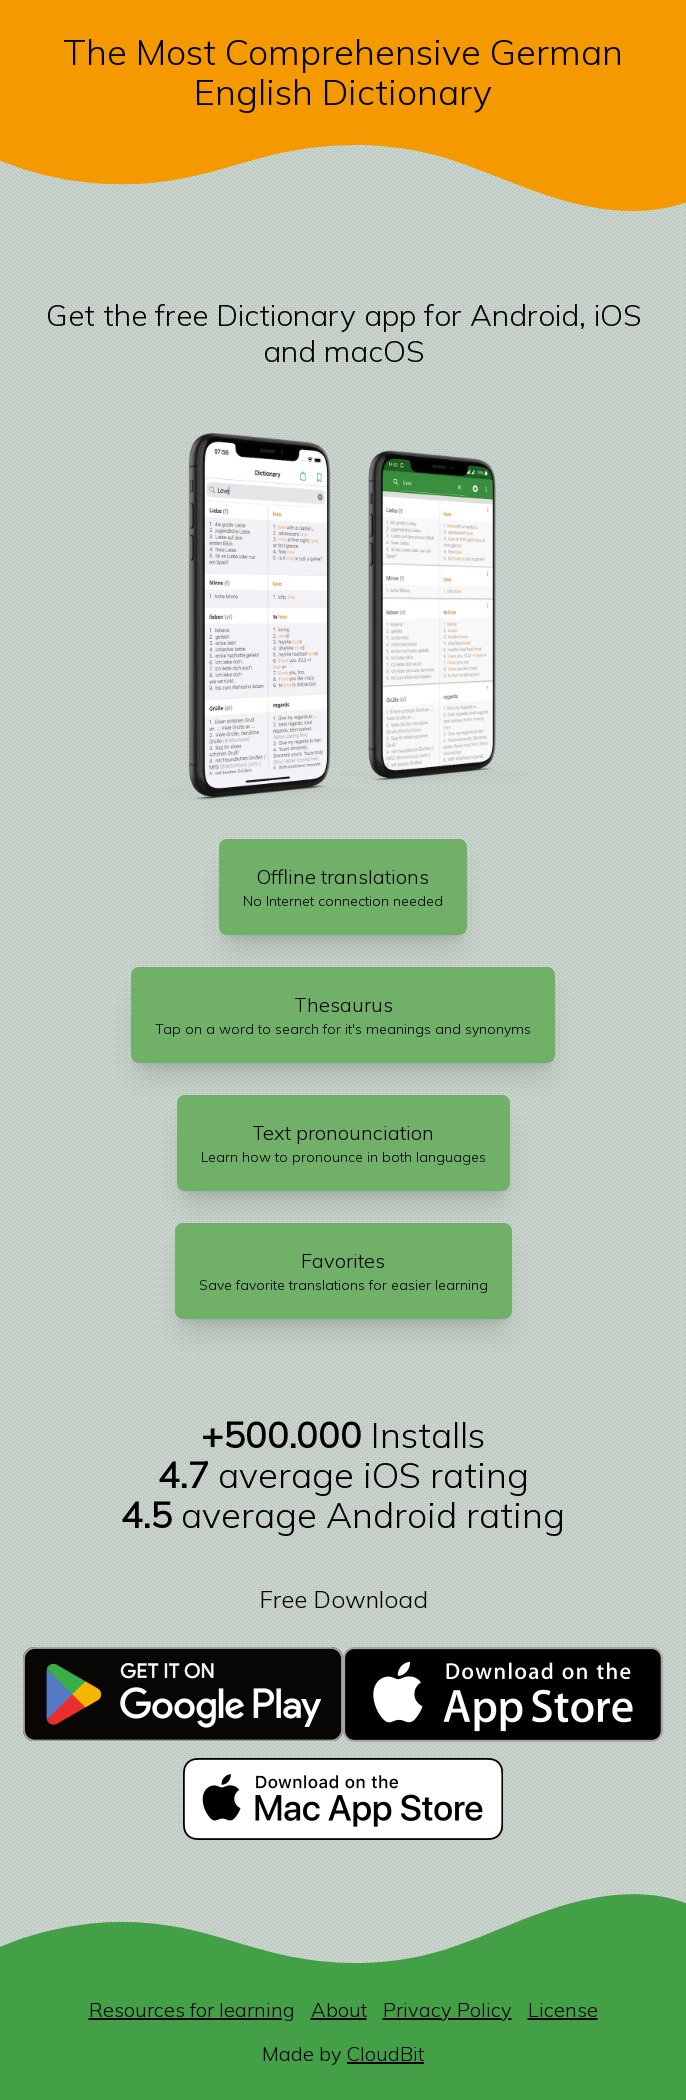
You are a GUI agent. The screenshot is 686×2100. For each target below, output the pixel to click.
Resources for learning (192, 2009)
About (339, 2009)
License (563, 2009)
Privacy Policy (447, 2009)
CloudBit (385, 2053)
